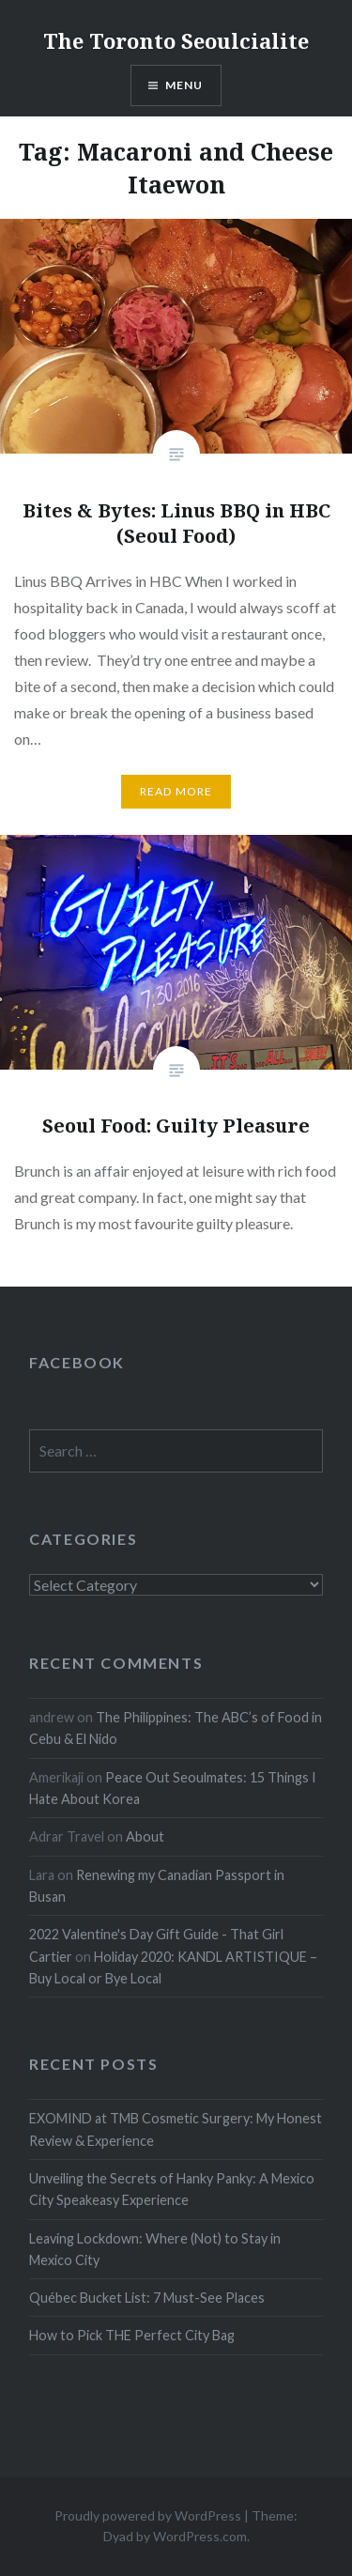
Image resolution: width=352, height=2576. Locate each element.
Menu (184, 85)
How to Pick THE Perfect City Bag (132, 2335)
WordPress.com (200, 2536)
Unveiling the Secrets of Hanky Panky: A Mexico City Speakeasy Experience (171, 2189)
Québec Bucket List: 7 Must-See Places (147, 2298)
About (145, 1836)
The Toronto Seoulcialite (176, 40)
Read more (176, 791)
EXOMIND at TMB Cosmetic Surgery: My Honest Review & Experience (175, 2129)
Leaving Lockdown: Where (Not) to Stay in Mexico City (155, 2249)
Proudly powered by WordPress (147, 2515)
